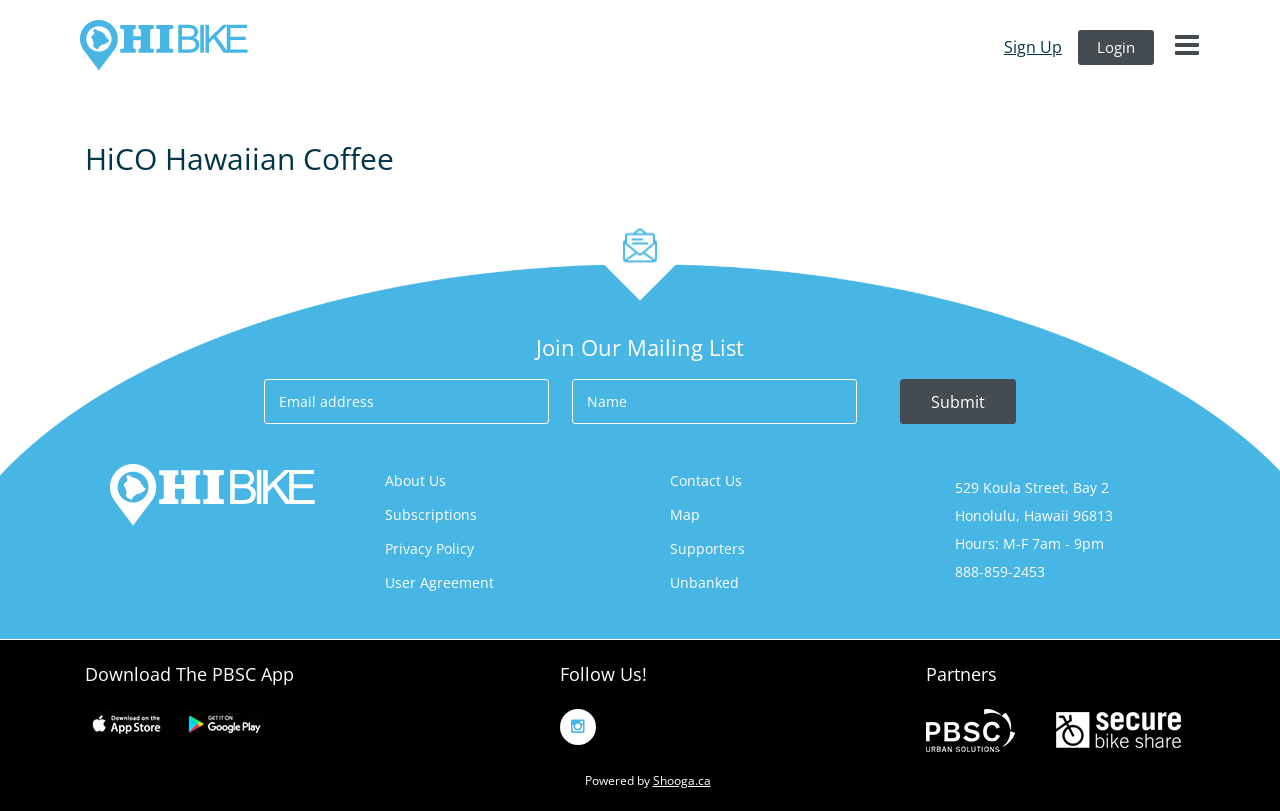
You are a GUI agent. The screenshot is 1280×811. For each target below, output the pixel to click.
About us (415, 480)
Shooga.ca (682, 780)
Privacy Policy (429, 548)
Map (685, 514)
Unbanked (704, 582)
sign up (1033, 47)
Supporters (707, 548)
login (1116, 47)
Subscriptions (431, 514)
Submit (958, 402)
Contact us (706, 480)
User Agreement (439, 582)
